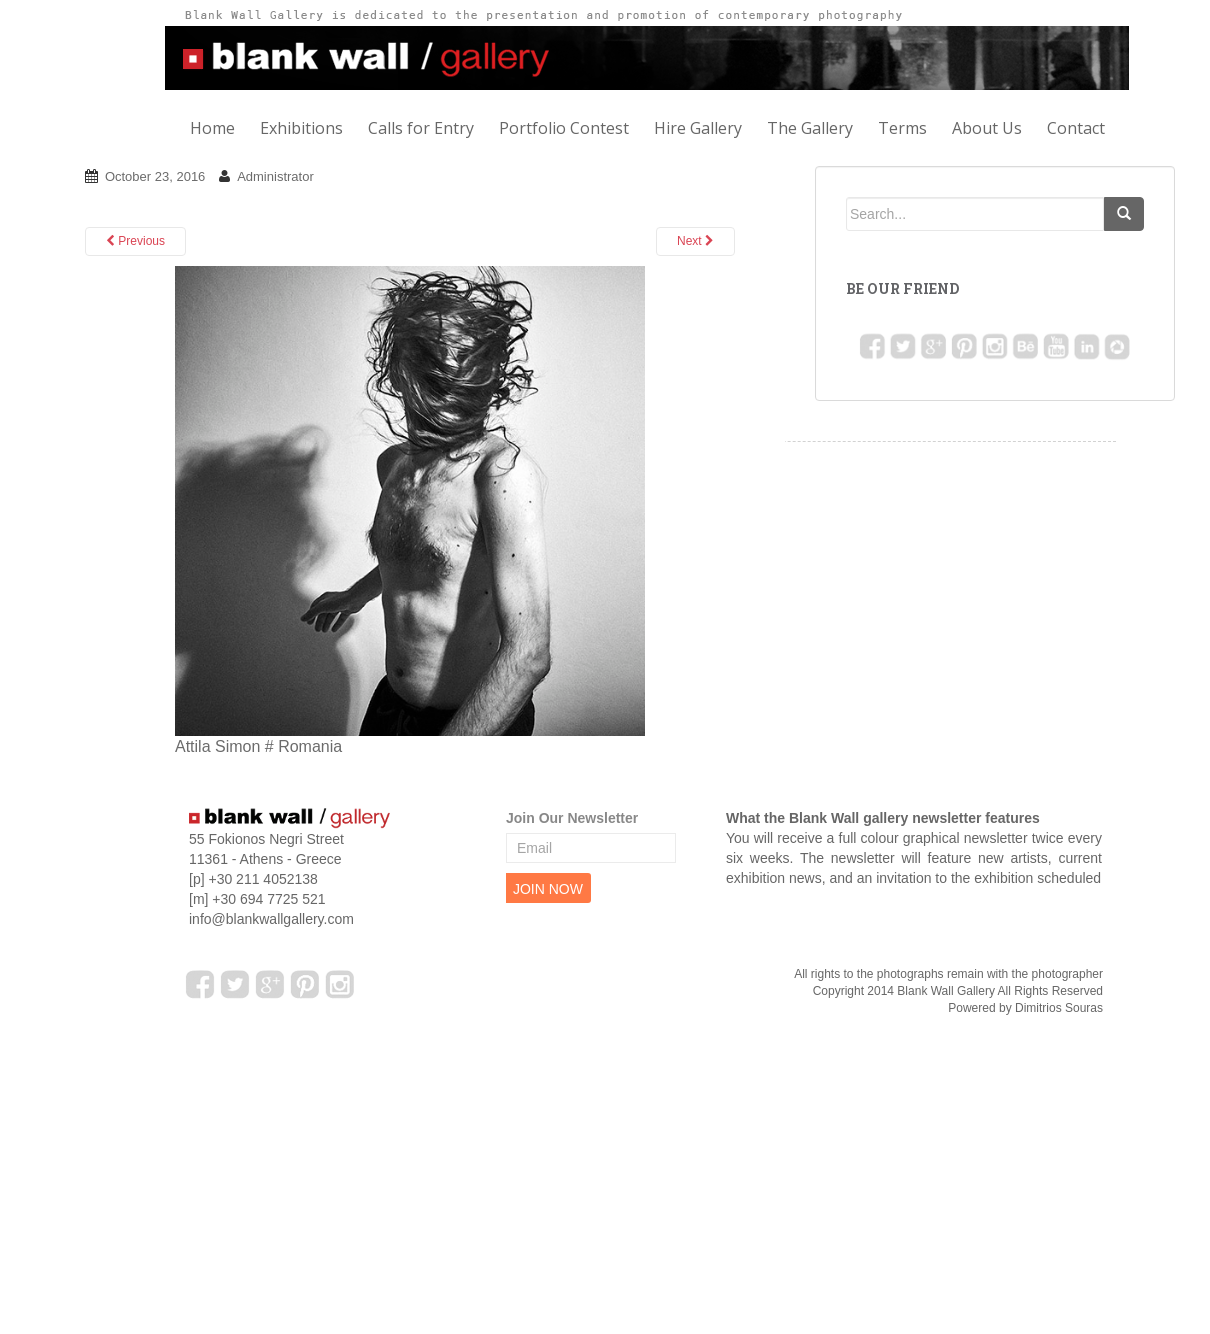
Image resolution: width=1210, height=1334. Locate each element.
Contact (1076, 128)
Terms (902, 128)
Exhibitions (301, 128)
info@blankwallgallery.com (271, 919)
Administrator (275, 176)
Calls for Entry (421, 128)
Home (212, 128)
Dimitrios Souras (1059, 1008)
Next (695, 241)
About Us (987, 128)
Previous (135, 241)
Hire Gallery (698, 128)
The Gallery (810, 128)
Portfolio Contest (564, 128)
